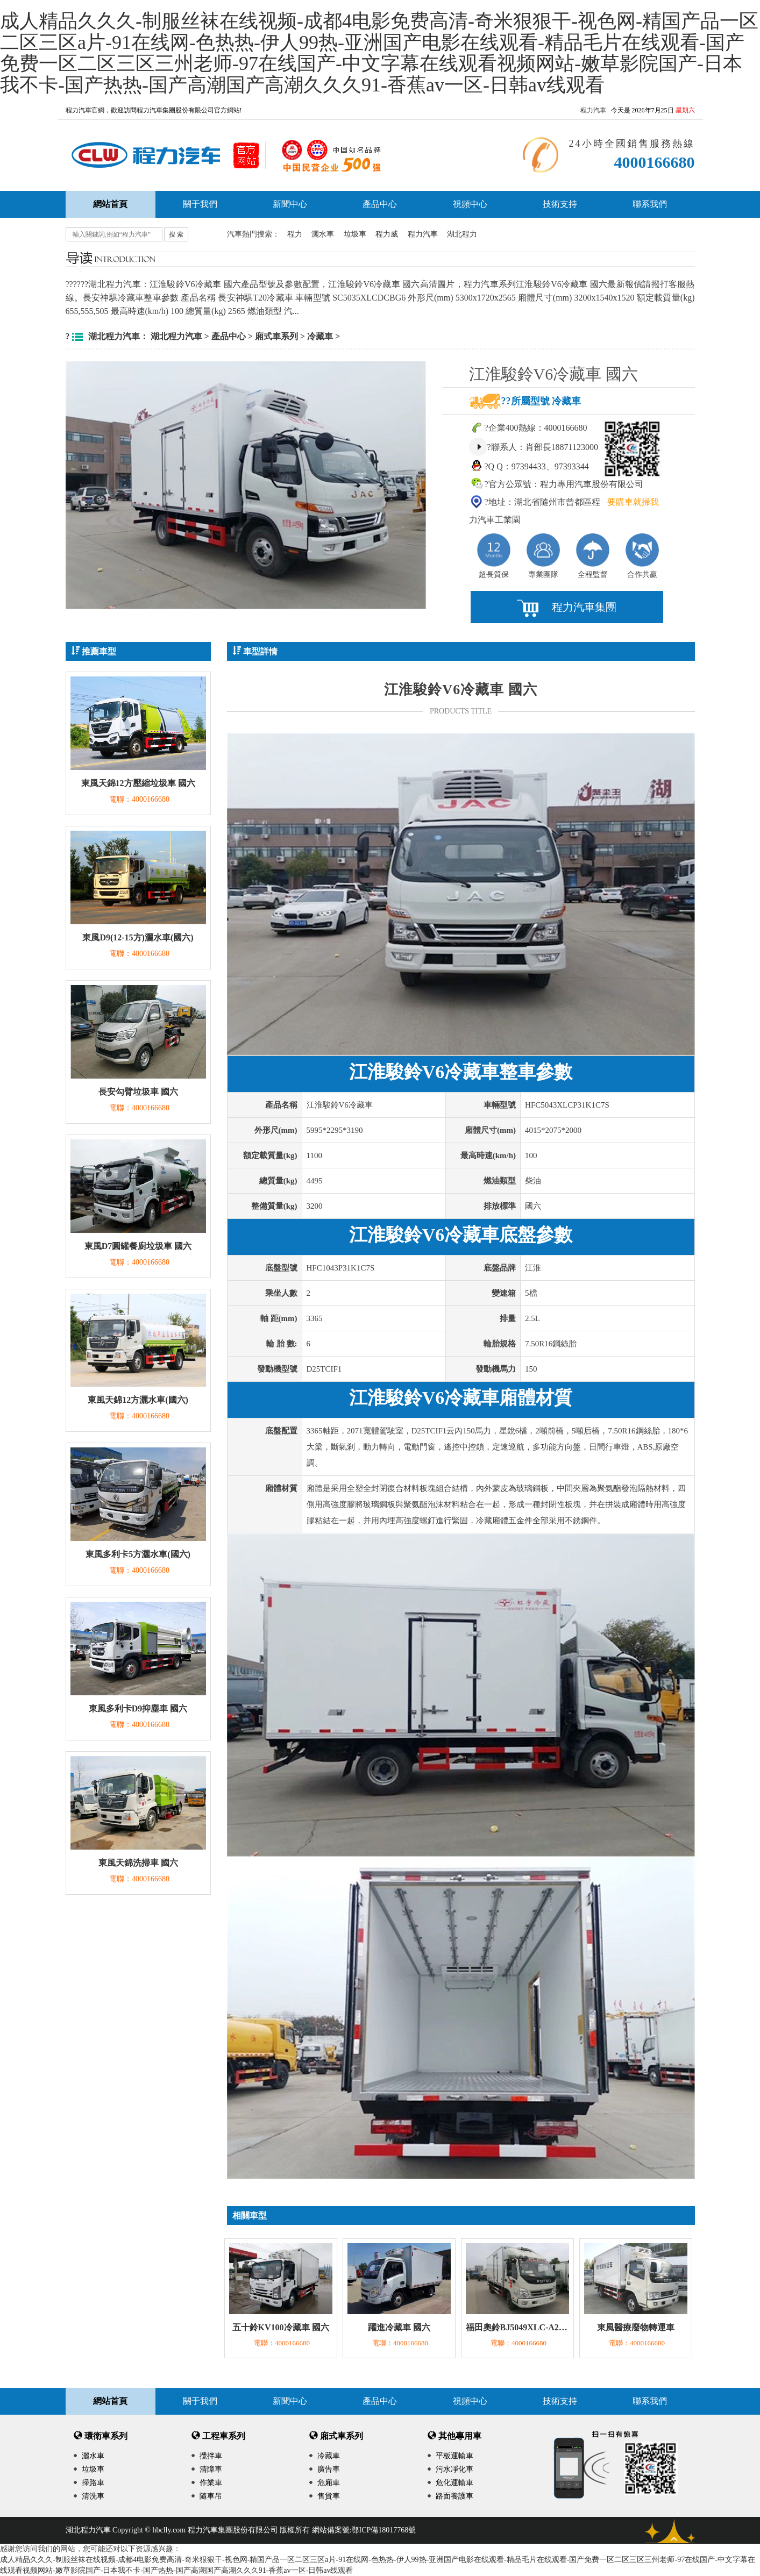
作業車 (211, 2483)
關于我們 (200, 204)
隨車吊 (211, 2496)
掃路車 (93, 2483)
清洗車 (93, 2496)
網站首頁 (110, 2401)
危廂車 (328, 2483)
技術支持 (560, 204)
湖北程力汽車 (176, 336)
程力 (294, 234)
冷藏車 (320, 336)
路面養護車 (454, 2496)
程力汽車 (593, 110)
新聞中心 (290, 204)
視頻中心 (470, 204)
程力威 (386, 234)
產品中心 (380, 204)
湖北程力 (462, 234)
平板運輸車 (454, 2456)
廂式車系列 (276, 336)
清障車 (211, 2469)
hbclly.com (169, 2530)
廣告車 (328, 2469)
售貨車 (328, 2496)
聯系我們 (650, 204)
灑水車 (322, 234)
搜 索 (176, 234)
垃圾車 (355, 234)
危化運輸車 (454, 2483)
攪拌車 (211, 2456)
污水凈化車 (454, 2469)
